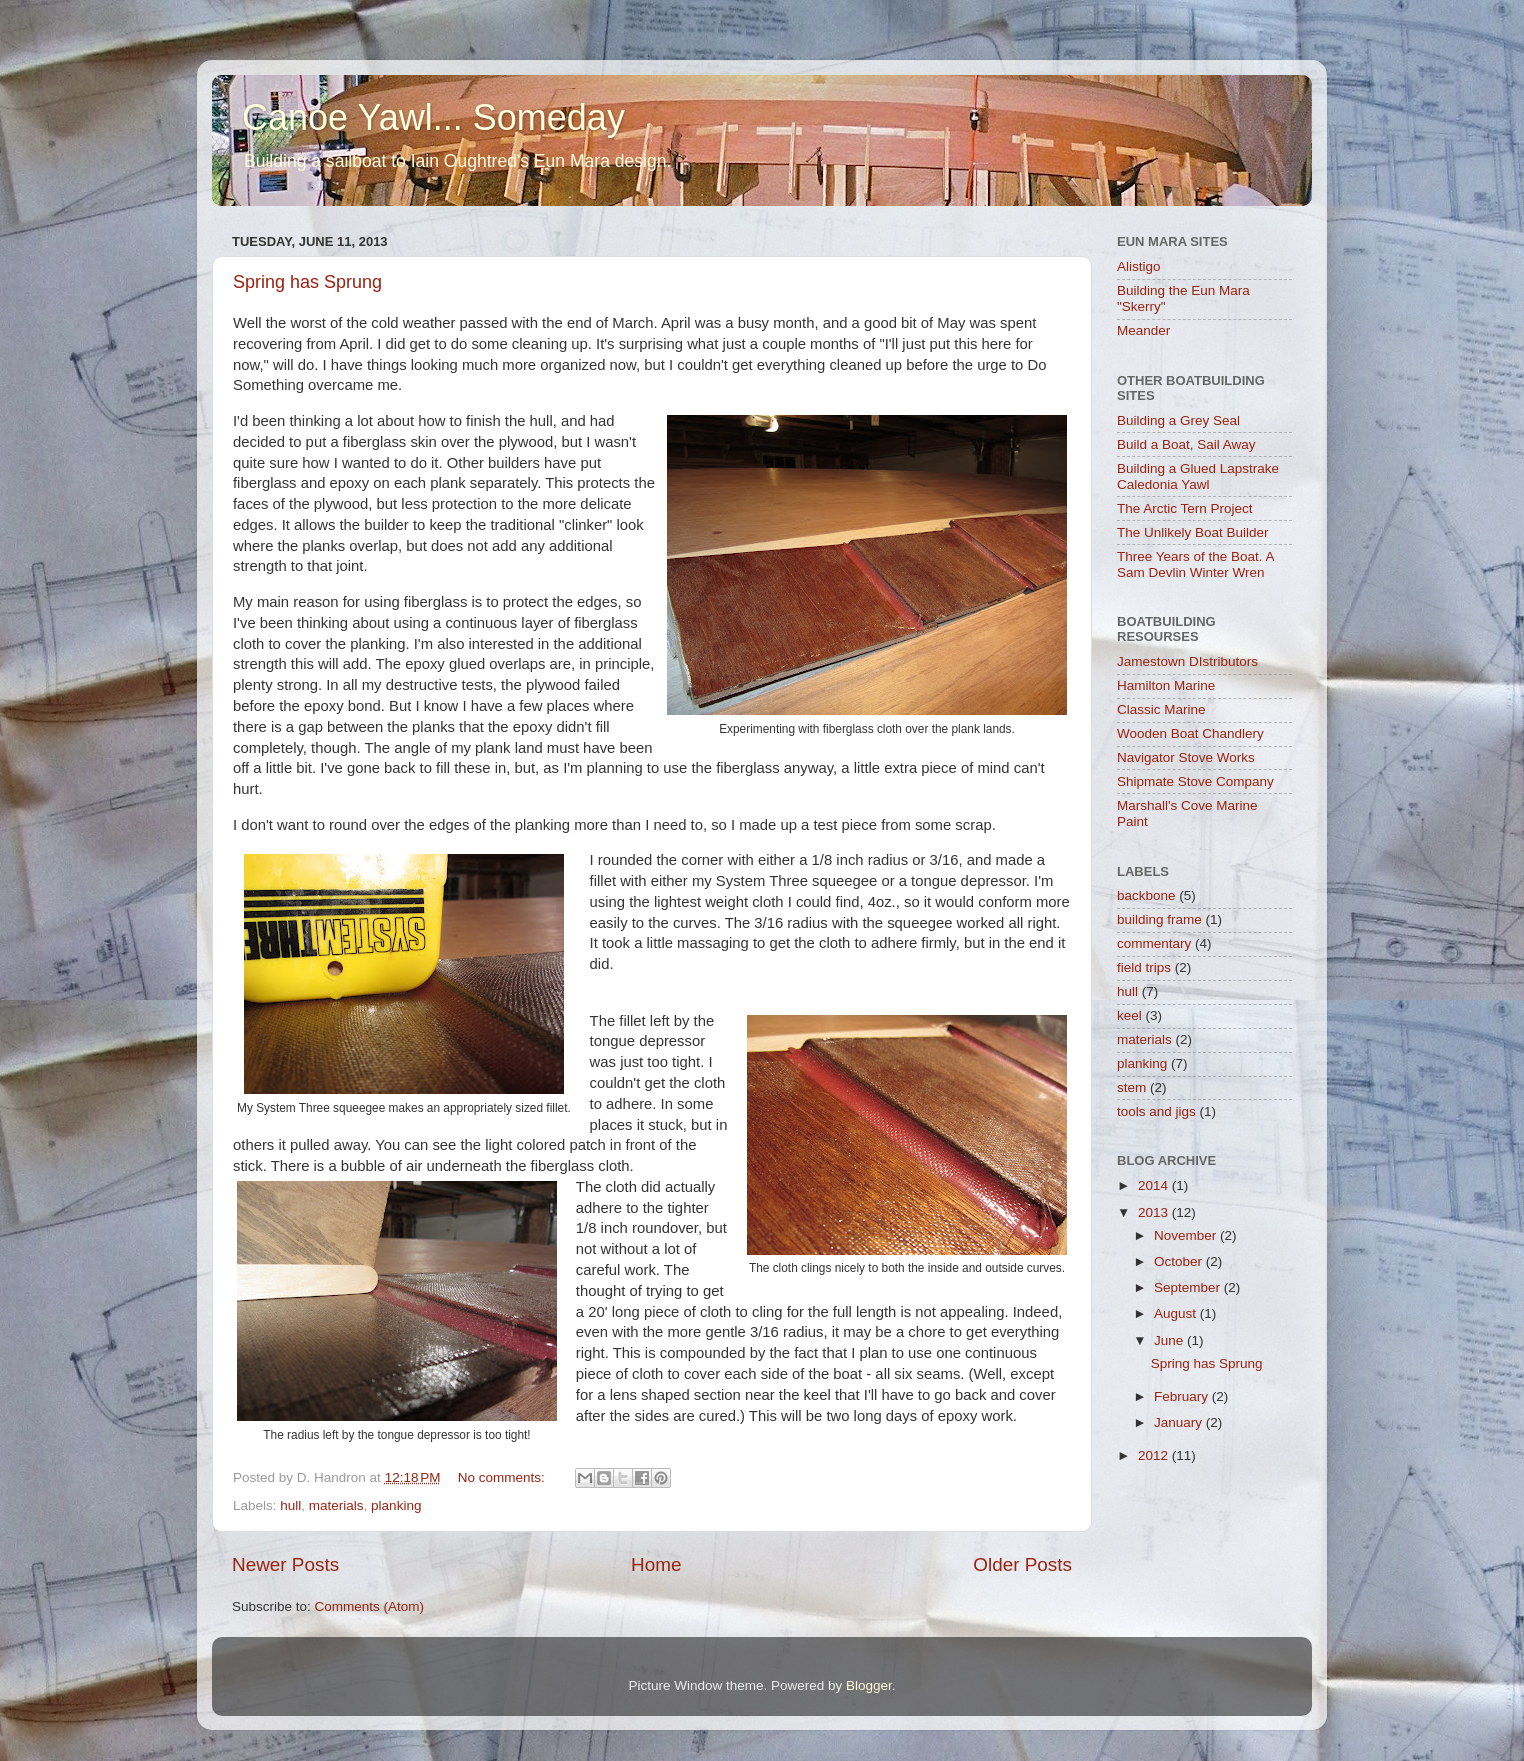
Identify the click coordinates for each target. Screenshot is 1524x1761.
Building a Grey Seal (1178, 420)
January (1180, 1422)
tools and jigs (1156, 1111)
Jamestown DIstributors (1187, 661)
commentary (1154, 943)
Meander (1143, 330)
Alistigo (1139, 266)
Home (656, 1564)
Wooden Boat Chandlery (1190, 733)
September (1189, 1287)
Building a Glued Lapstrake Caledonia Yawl (1198, 476)
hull (290, 1505)
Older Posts (1022, 1564)
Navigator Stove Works (1186, 757)
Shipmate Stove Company (1195, 781)
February (1183, 1396)
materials (336, 1505)
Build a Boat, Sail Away (1186, 444)
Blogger (869, 1685)
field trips (1144, 967)
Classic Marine (1161, 709)
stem (1131, 1087)
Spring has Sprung (307, 282)
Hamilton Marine (1166, 685)
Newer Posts (285, 1564)
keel (1129, 1015)
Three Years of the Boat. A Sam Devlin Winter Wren (1195, 564)
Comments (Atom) (370, 1606)
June (1170, 1340)
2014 (1155, 1185)
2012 (1155, 1455)
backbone (1146, 895)
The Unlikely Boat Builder (1193, 532)
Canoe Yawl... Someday (433, 117)
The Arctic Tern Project (1185, 508)
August (1177, 1313)
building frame (1159, 919)
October (1180, 1261)
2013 (1155, 1212)
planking (396, 1505)
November (1187, 1235)
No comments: (503, 1477)
